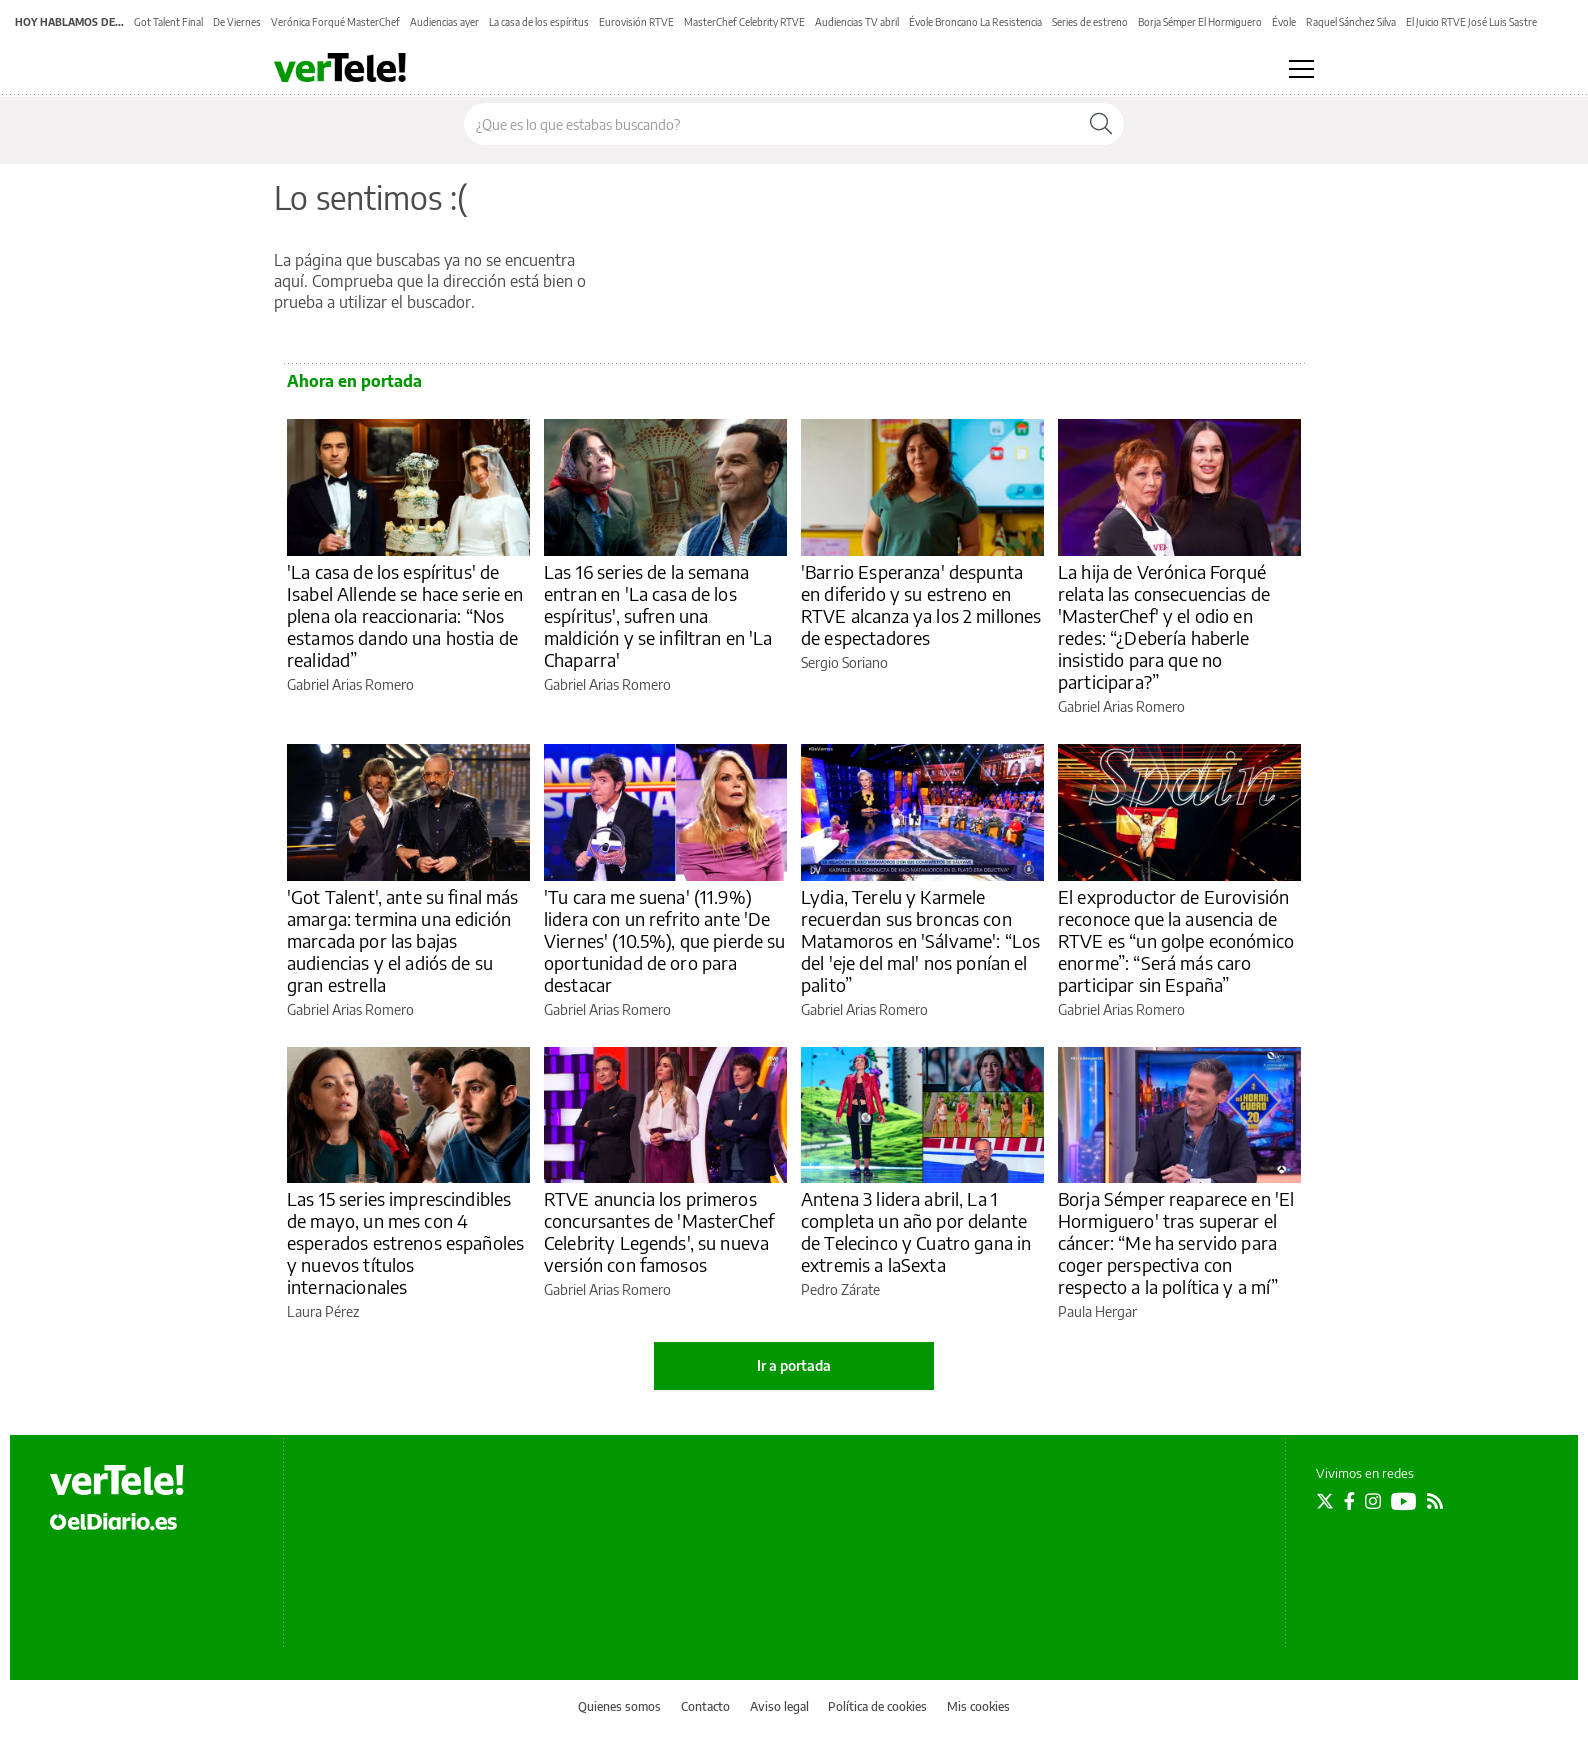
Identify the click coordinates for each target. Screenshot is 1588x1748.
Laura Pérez (323, 1311)
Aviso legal (779, 1706)
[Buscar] (1101, 124)
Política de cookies (877, 1706)
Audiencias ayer (444, 22)
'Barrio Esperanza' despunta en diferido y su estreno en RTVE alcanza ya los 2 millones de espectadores (921, 604)
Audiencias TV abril (857, 22)
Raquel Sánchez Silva (1351, 22)
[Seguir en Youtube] (1404, 1501)
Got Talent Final (168, 22)
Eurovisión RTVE (636, 22)
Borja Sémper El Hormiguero (1200, 22)
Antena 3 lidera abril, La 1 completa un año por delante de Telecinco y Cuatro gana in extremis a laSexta (916, 1231)
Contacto (705, 1706)
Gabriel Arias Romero (350, 684)
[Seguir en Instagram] (1373, 1501)
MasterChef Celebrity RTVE (744, 22)
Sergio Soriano (844, 662)
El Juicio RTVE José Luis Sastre (1471, 22)
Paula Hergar (1097, 1311)
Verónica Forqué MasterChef (335, 22)
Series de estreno (1090, 22)
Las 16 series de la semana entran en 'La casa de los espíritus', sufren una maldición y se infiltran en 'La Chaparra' (658, 615)
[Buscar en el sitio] (771, 124)
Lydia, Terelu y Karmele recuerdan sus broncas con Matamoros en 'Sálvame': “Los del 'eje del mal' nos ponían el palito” (920, 940)
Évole (1284, 22)
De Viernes (237, 22)
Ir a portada (794, 1365)
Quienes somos (619, 1706)
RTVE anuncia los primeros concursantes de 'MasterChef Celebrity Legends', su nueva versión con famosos (659, 1231)
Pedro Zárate (840, 1289)
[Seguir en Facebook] (1349, 1501)
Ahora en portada (354, 381)
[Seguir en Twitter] (1325, 1501)
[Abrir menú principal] (1301, 69)
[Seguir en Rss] (1435, 1501)
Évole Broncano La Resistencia (975, 22)
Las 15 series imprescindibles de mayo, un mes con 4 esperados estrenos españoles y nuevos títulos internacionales (405, 1242)
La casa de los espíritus (539, 22)
